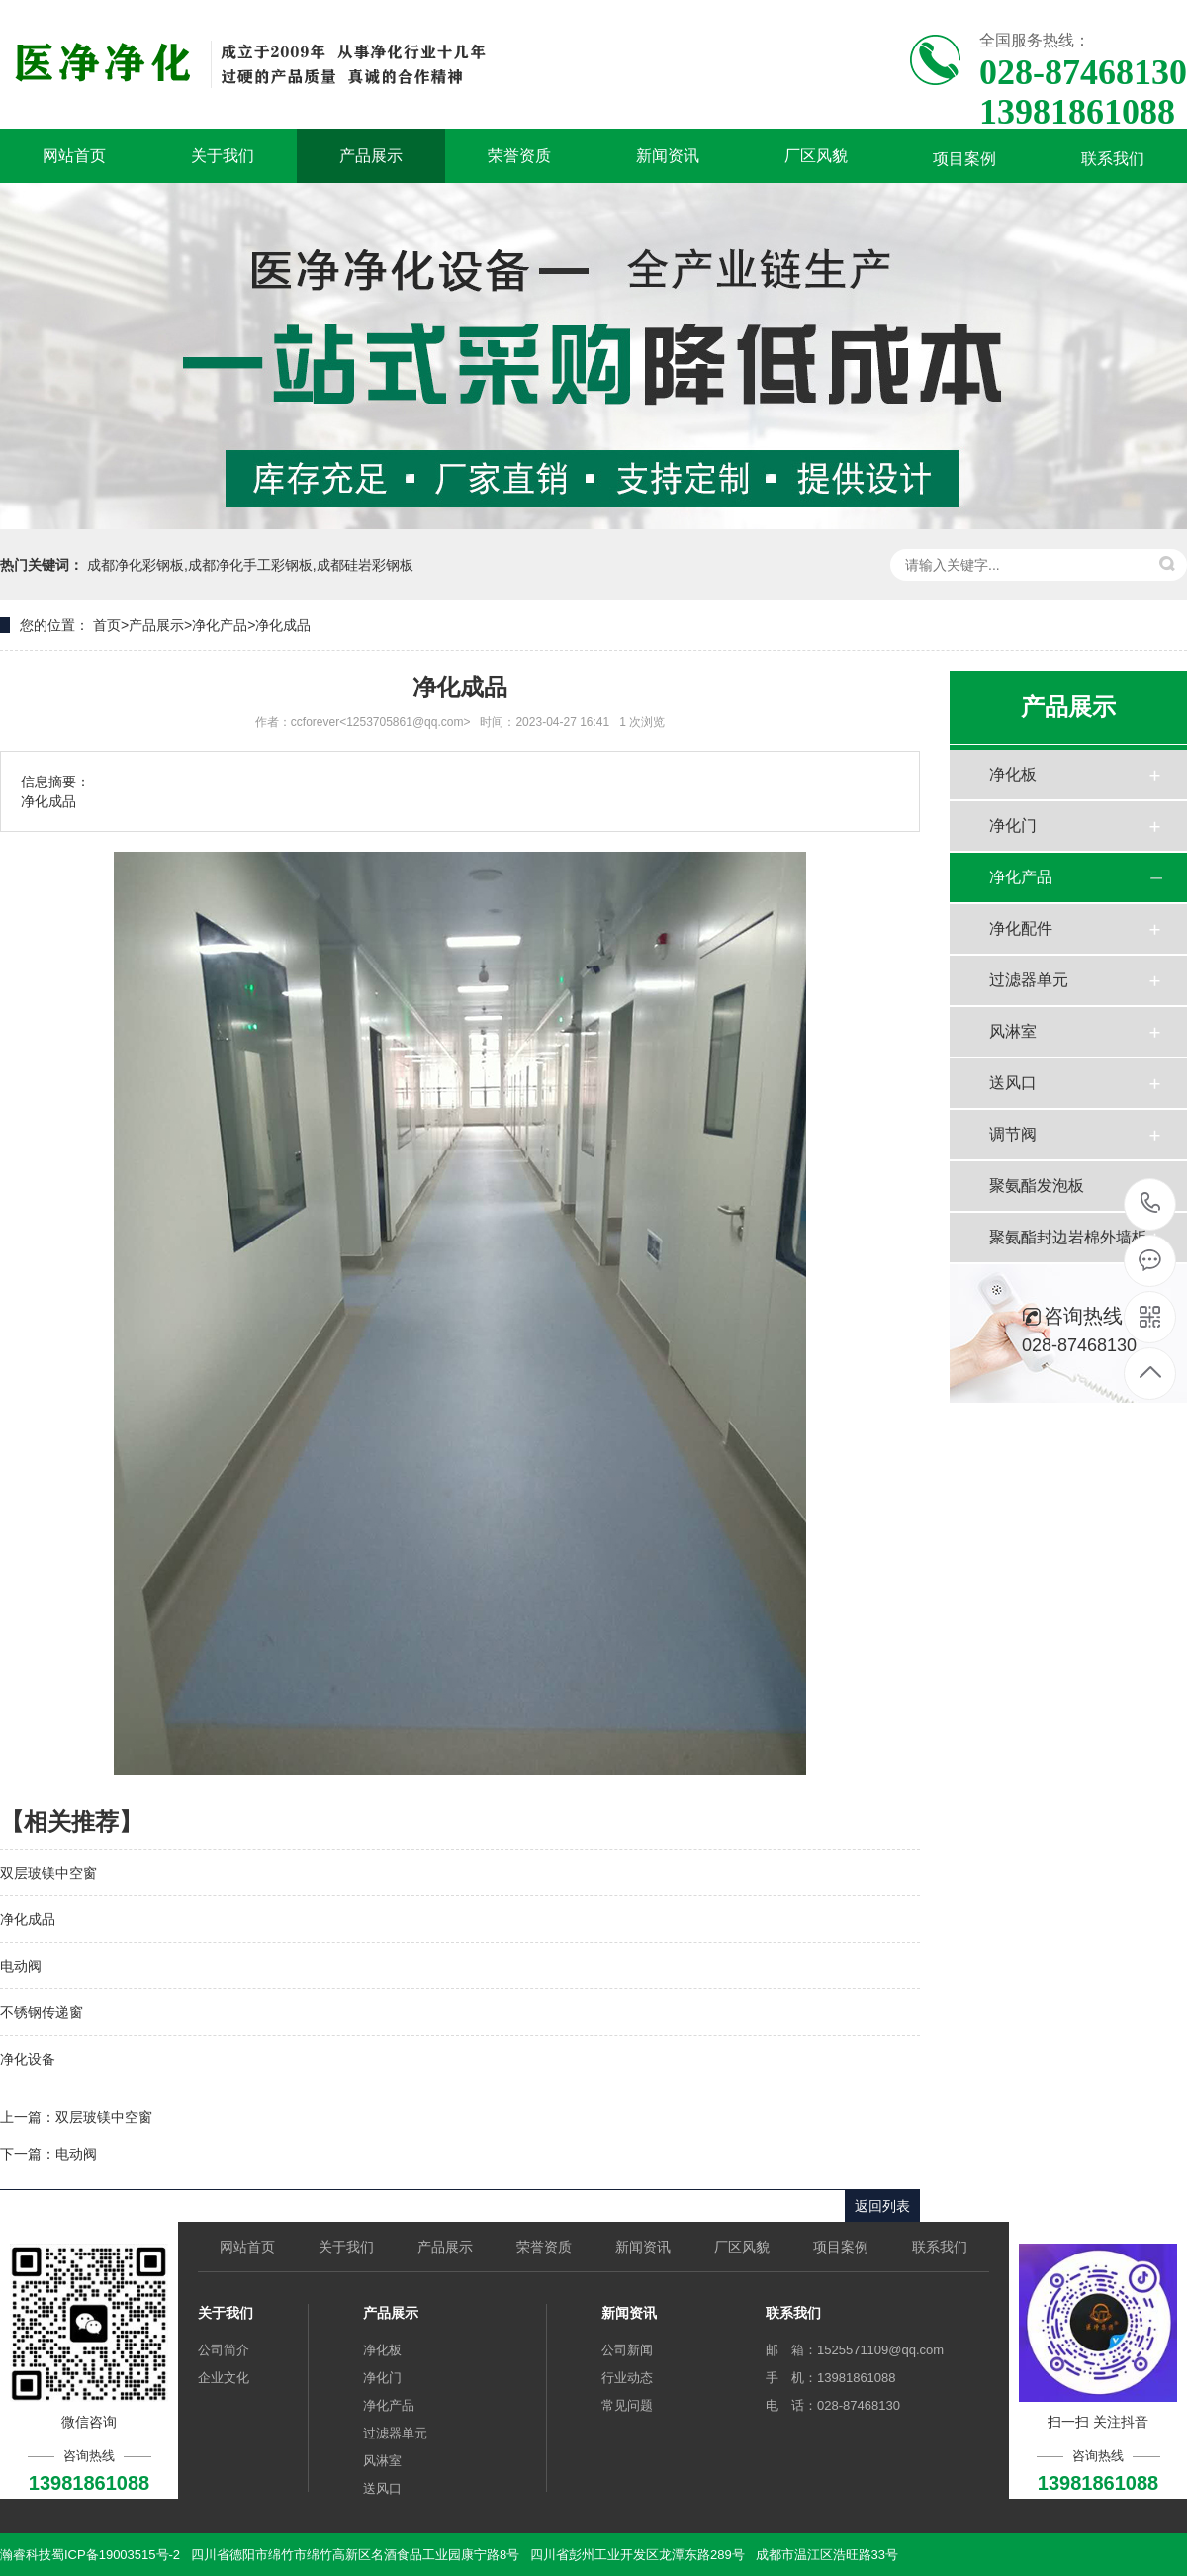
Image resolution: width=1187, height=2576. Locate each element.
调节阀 (1013, 1134)
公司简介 (223, 2350)
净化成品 (283, 625)
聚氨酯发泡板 (1036, 1185)
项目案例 (964, 158)
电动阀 (21, 1966)
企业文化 (223, 2377)
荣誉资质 (519, 155)
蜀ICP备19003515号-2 (115, 2554)
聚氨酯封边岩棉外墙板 (1068, 1237)
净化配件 (1020, 928)
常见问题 (627, 2405)
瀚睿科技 (25, 2554)
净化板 (1013, 774)
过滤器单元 (1028, 979)
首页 (107, 625)
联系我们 (1112, 158)
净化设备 (27, 2059)
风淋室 (1013, 1031)
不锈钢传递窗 (41, 2012)
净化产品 (219, 625)
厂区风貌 (816, 155)
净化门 (1013, 825)
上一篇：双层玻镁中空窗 (76, 2117)
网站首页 (74, 155)
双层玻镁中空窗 (48, 1873)
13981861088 (1151, 1203)
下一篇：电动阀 (48, 2154)
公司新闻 (627, 2350)
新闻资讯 (667, 155)
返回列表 (882, 2206)
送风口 (1013, 1082)
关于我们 (222, 155)
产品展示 (371, 155)
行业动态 (627, 2377)
